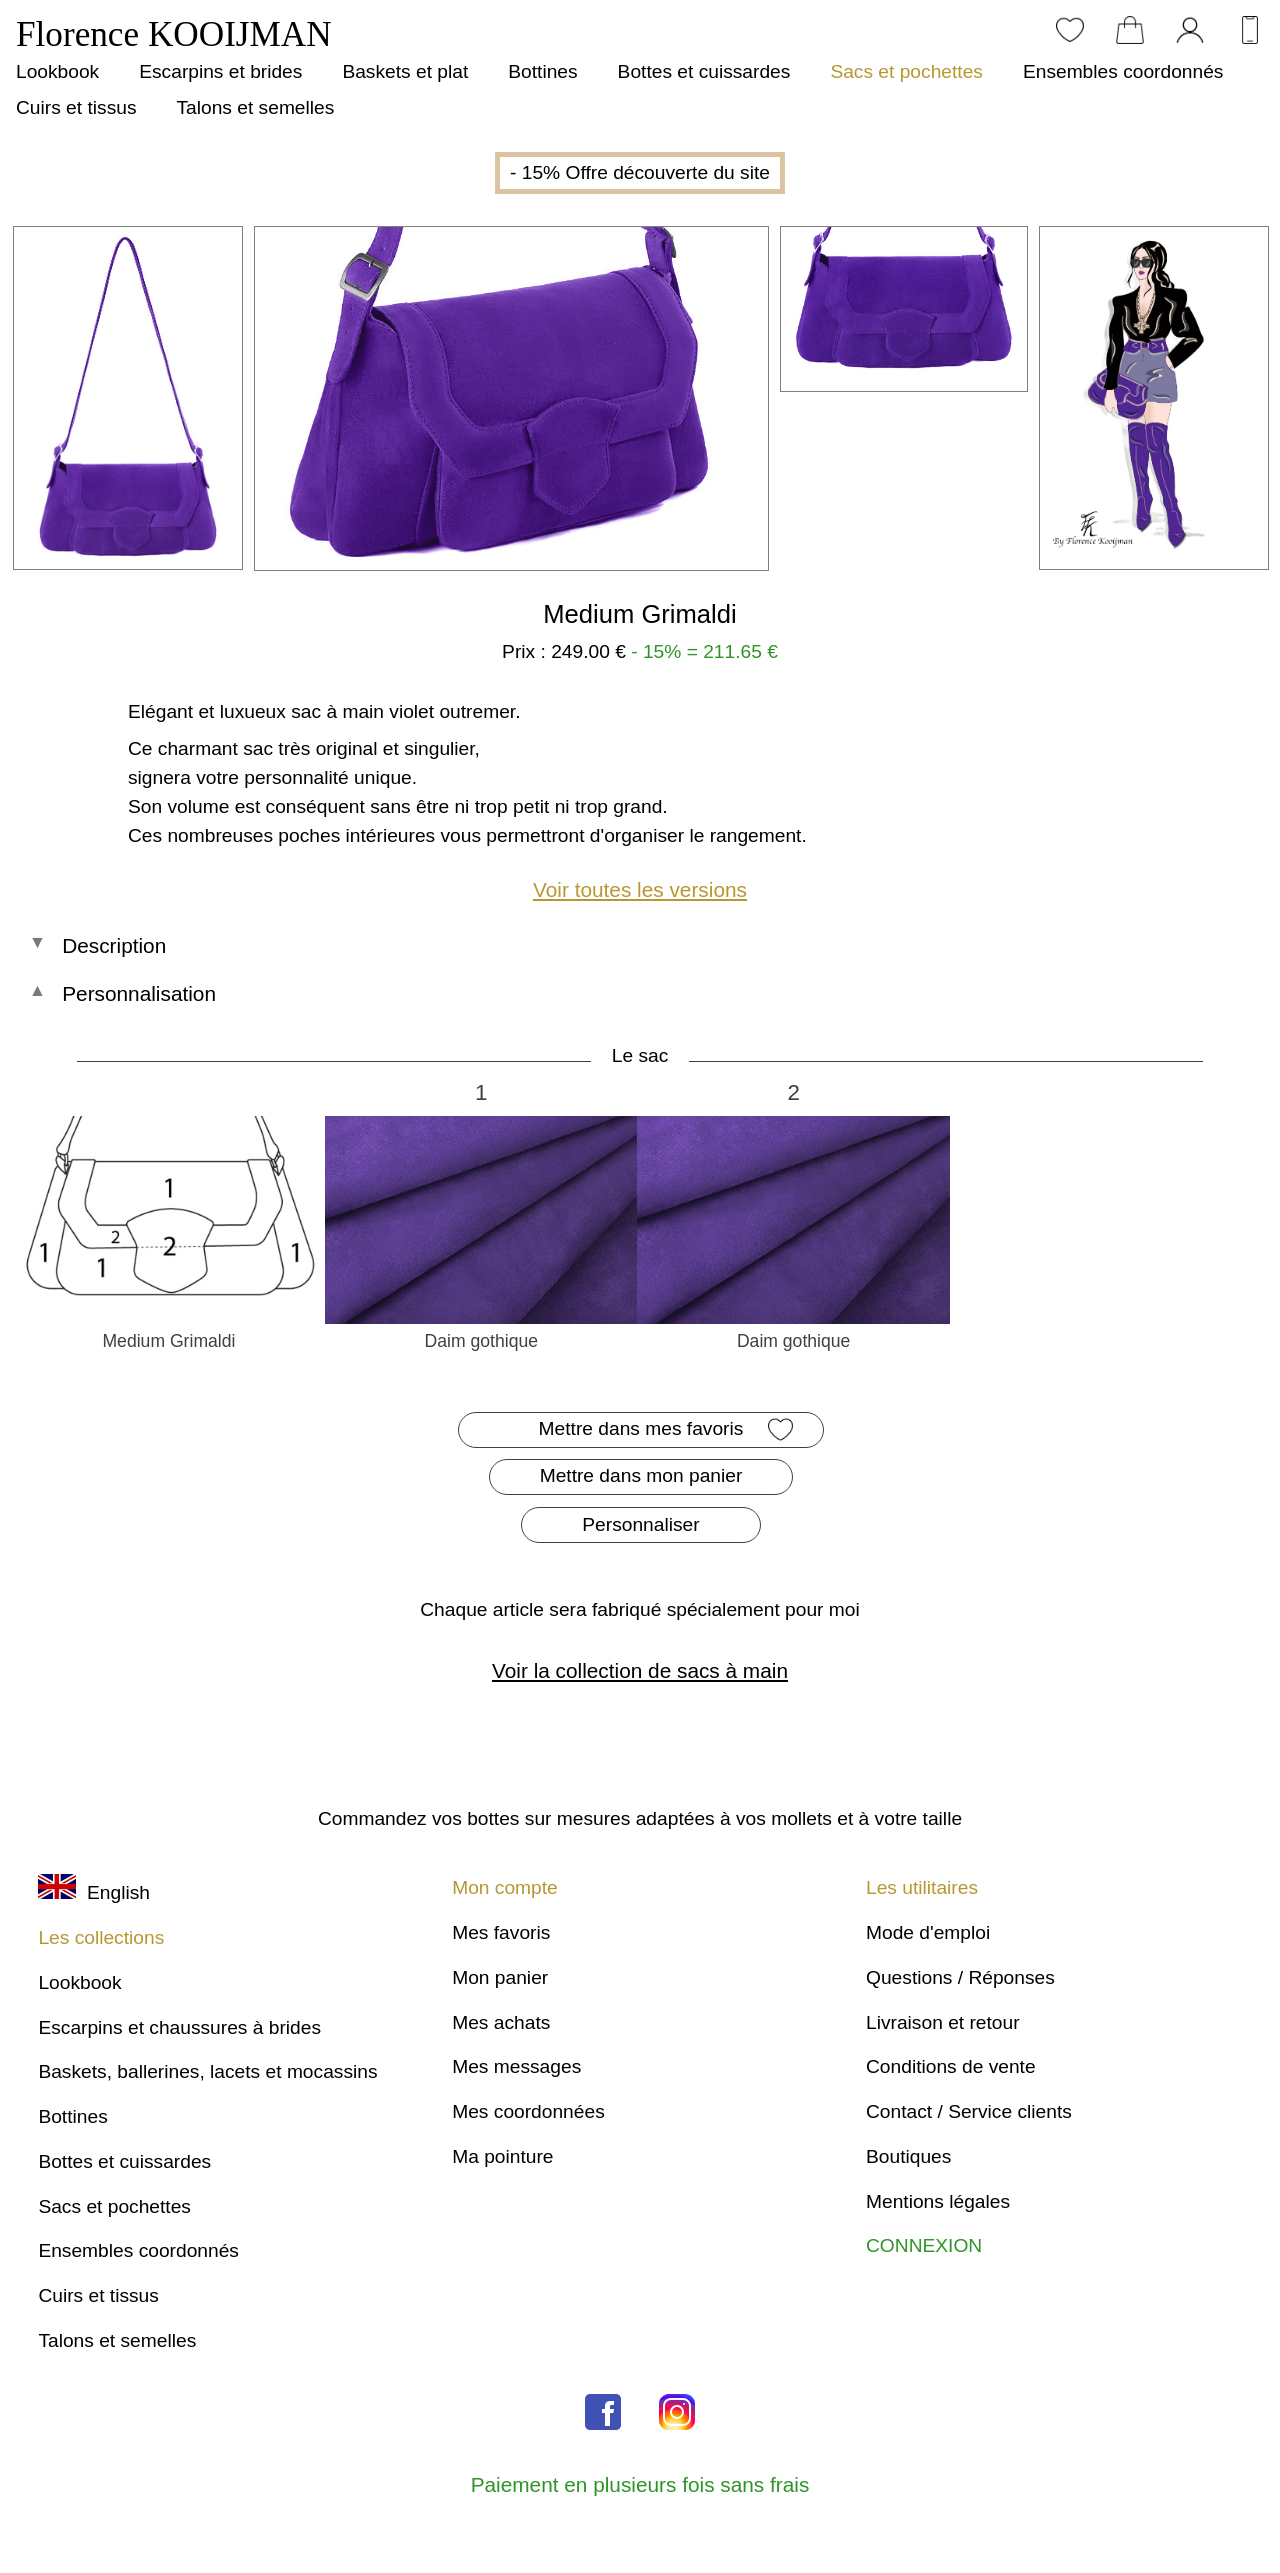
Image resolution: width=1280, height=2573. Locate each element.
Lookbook (57, 71)
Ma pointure (502, 2156)
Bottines (542, 71)
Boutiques (908, 2156)
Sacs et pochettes (906, 71)
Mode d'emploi (928, 1932)
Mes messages (516, 2066)
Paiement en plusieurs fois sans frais (640, 2484)
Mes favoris (501, 1932)
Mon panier (500, 1977)
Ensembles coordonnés (1123, 71)
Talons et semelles (255, 107)
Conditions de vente (951, 2066)
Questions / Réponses (960, 1977)
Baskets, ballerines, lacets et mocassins (207, 2071)
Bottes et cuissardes (704, 71)
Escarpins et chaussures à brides (179, 2027)
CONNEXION (924, 2245)
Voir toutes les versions (640, 889)
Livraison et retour (943, 2022)
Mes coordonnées (528, 2111)
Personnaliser (640, 1524)
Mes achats (501, 2022)
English (94, 1892)
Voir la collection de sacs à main (640, 1670)
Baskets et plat (405, 71)
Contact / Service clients (969, 2111)
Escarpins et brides (220, 71)
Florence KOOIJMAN (174, 34)
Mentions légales (938, 2201)
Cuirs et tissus (76, 107)
